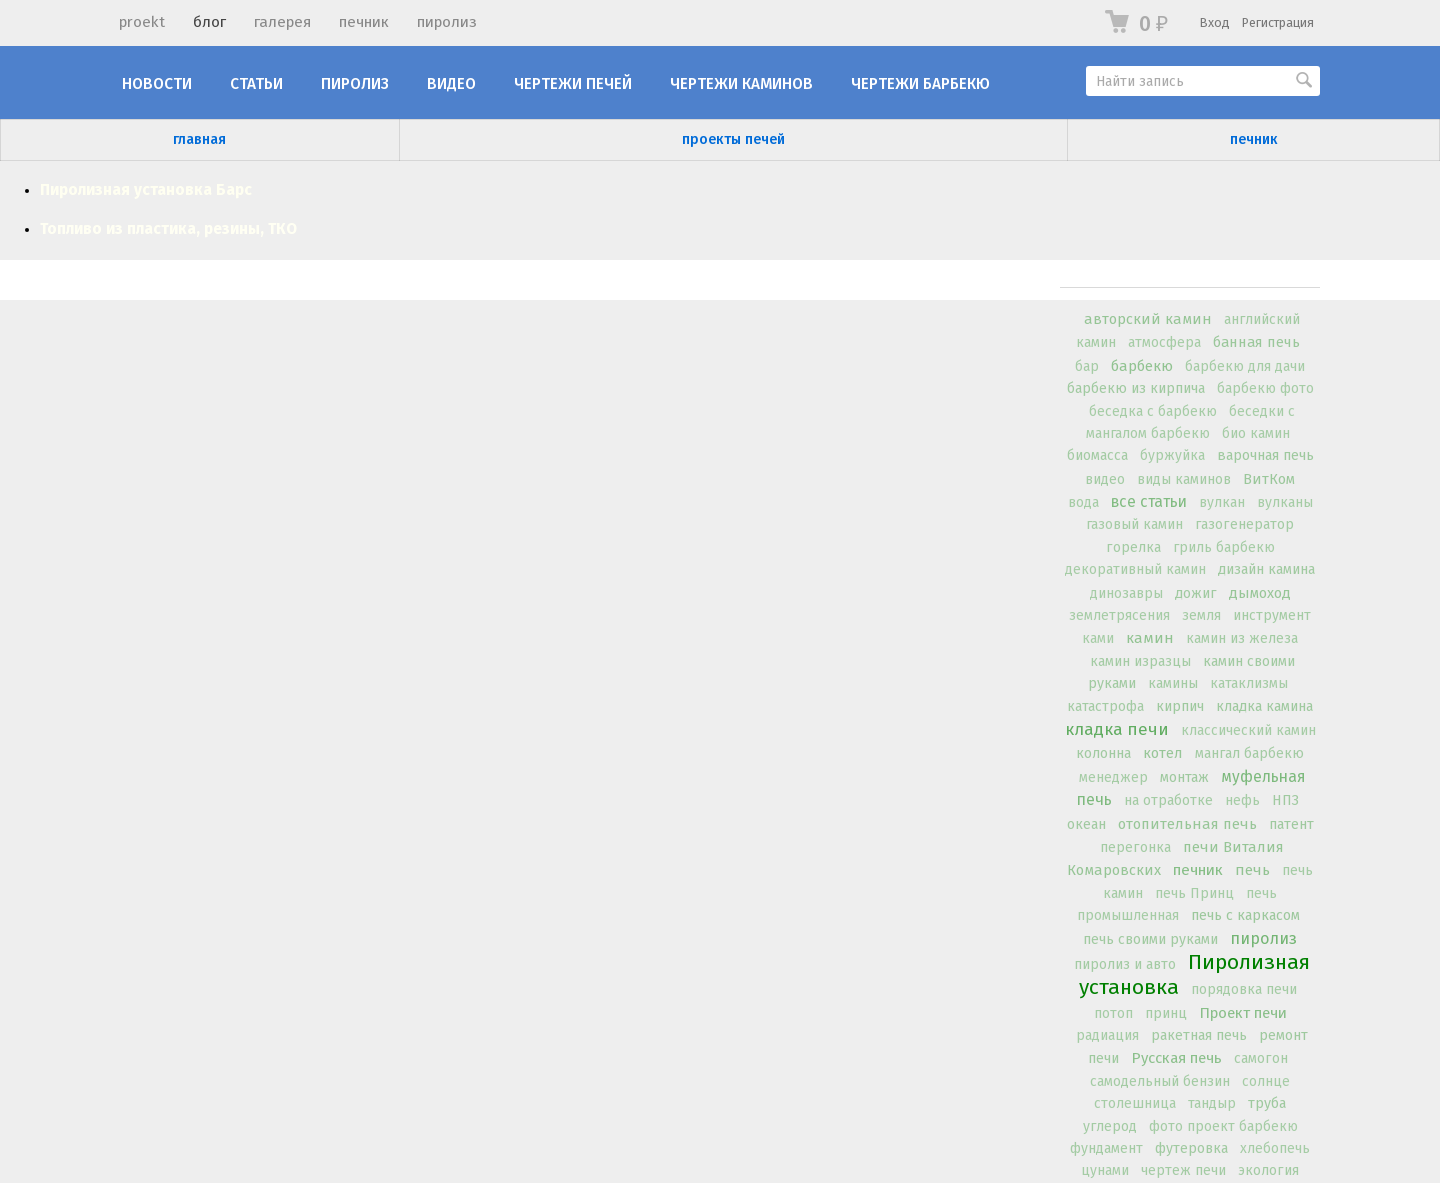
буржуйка (1172, 455)
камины (1173, 683)
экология (1268, 1170)
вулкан (1222, 502)
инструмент (1272, 615)
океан (1086, 824)
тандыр (1212, 1103)
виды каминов (1184, 479)
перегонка (1135, 847)
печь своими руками (1150, 939)
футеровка (1191, 1148)
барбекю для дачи (1245, 366)
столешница (1135, 1103)
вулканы (1285, 502)
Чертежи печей (573, 84)
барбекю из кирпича (1136, 388)
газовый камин (1134, 524)
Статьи (256, 84)
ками (1098, 638)
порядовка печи (1244, 989)
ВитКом (1269, 479)
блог (209, 22)
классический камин (1248, 730)
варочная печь (1265, 455)
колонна (1103, 753)
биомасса (1097, 455)
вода (1083, 502)
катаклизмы (1249, 683)
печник (364, 22)
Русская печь (1176, 1058)
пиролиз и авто (1125, 964)
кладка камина (1264, 706)
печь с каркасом (1245, 915)
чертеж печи (1183, 1170)
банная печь (1256, 342)
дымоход (1260, 593)
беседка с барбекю (1153, 411)
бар (1087, 366)
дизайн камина (1266, 569)
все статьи (1149, 501)
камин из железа (1242, 638)
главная (199, 139)
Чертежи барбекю (920, 84)
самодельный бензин (1160, 1081)
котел (1163, 753)
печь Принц (1194, 893)
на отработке (1168, 800)
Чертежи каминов (741, 84)
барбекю (1142, 366)
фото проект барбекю (1223, 1126)
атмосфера (1164, 342)
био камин (1256, 433)
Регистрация (1278, 22)
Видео (451, 84)
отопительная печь (1187, 824)
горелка (1133, 547)
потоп (1113, 1013)
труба (1267, 1103)
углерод (1110, 1126)
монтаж (1184, 777)
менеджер (1113, 777)
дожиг (1196, 593)
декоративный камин (1135, 569)
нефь (1242, 800)
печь (1252, 870)
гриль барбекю (1224, 547)
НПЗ (1285, 800)
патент (1291, 824)
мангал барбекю (1249, 753)
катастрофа (1105, 706)
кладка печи (1117, 729)
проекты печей (733, 139)
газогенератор (1244, 524)
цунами (1105, 1170)
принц (1166, 1013)
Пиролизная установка (1194, 974)
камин (1150, 638)
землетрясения (1119, 615)
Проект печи (1243, 1013)
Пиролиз (355, 84)
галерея (282, 22)
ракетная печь (1199, 1035)
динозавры (1126, 593)
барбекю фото (1265, 388)
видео (1105, 479)
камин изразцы (1140, 661)
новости (157, 84)
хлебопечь (1275, 1148)
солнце (1266, 1081)
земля (1201, 615)
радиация (1107, 1035)
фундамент (1106, 1148)
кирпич (1180, 706)
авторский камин (1148, 319)
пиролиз (447, 22)
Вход (1215, 22)
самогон (1261, 1058)
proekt (142, 22)
